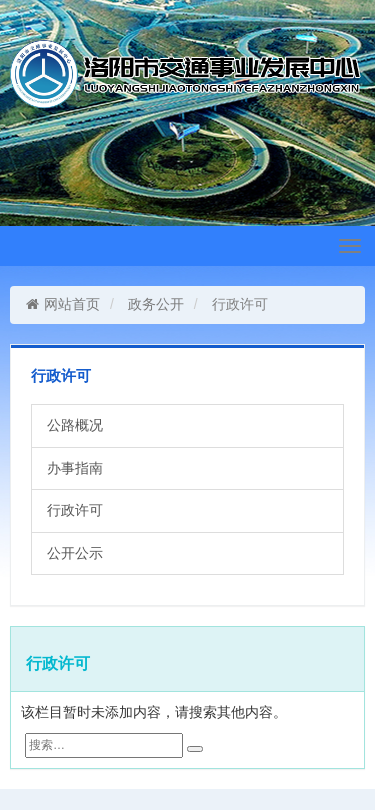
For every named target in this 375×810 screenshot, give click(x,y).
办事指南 (75, 468)
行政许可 (75, 510)
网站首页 (62, 304)
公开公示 (75, 553)
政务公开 (156, 304)
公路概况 (75, 425)
